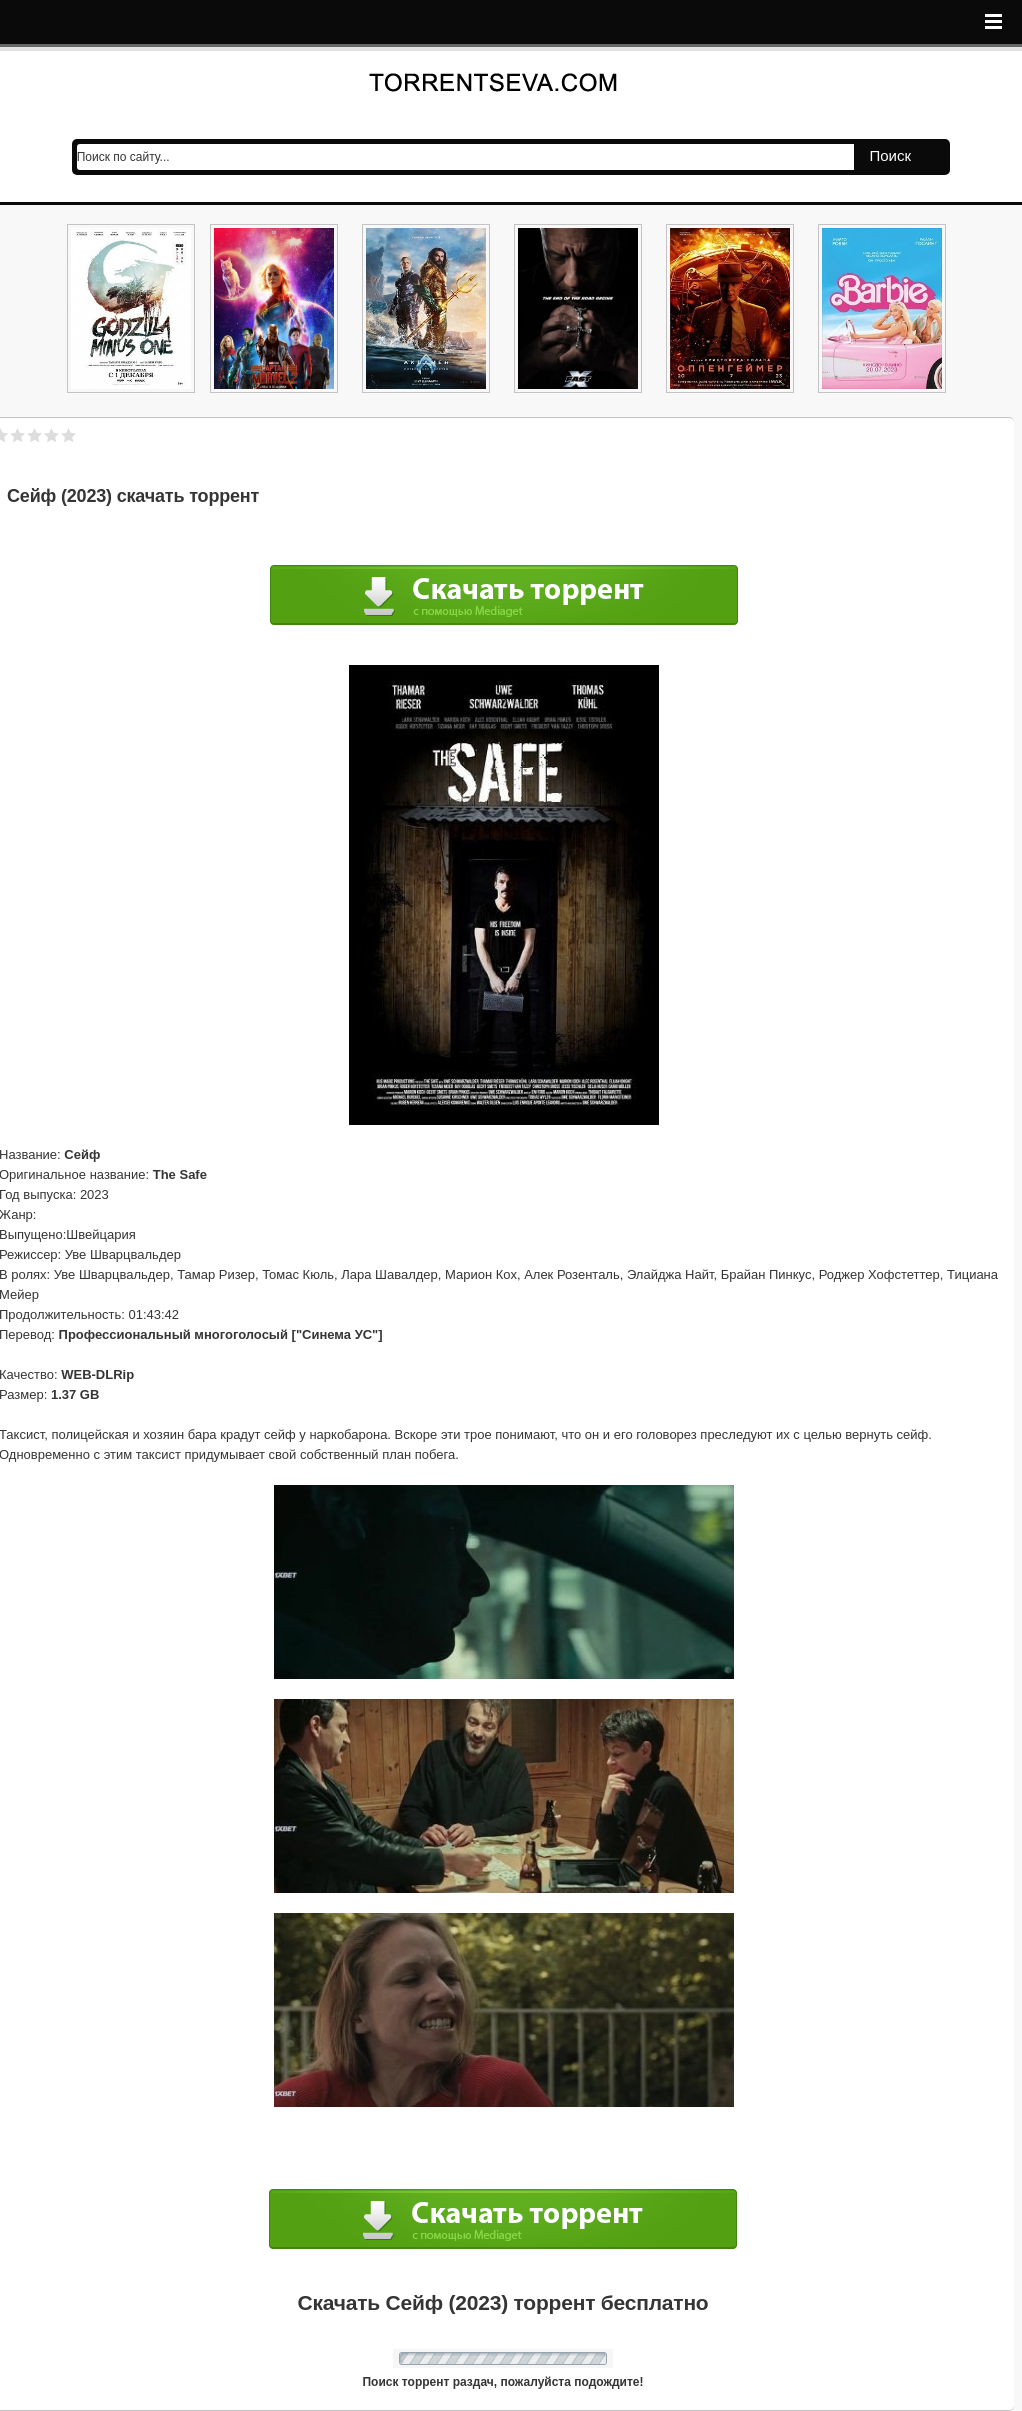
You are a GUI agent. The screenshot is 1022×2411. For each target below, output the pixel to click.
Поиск (890, 155)
